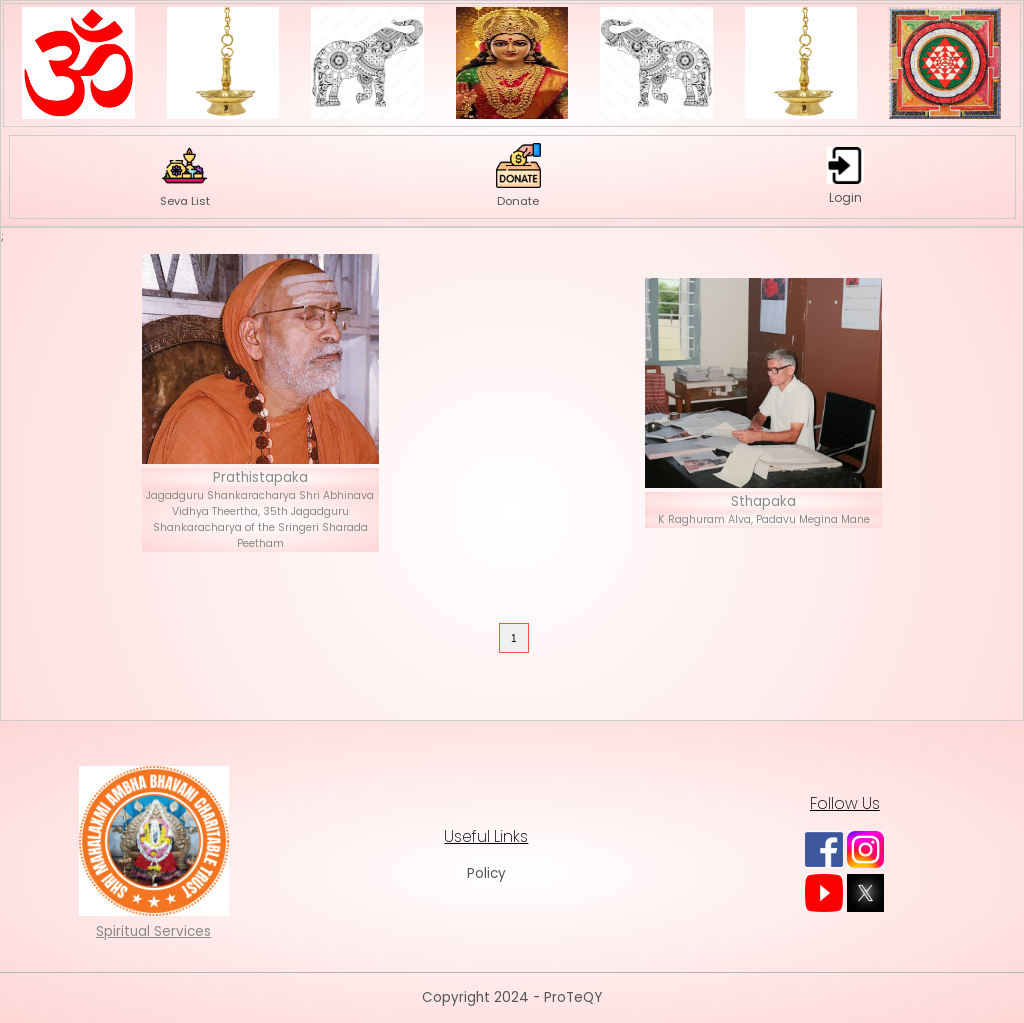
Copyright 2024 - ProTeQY (512, 997)
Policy (486, 873)
